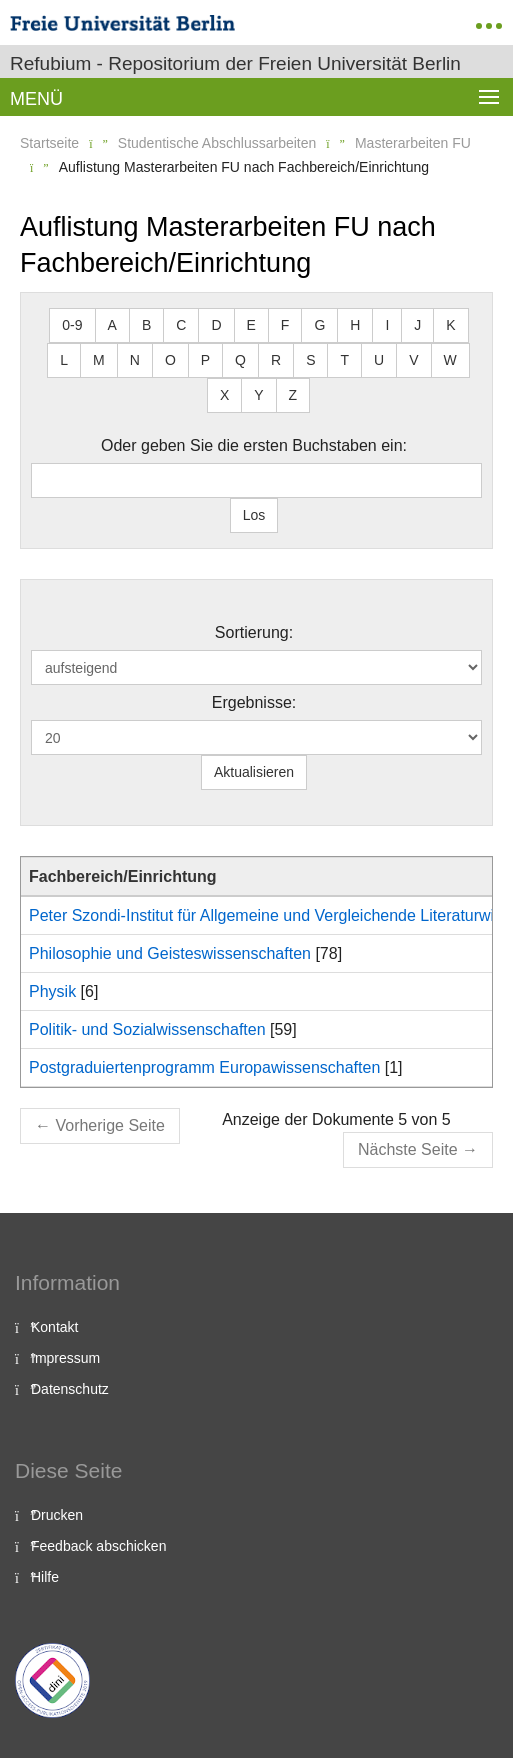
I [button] (387, 325)
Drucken (57, 1515)
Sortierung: (254, 632)
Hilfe (45, 1577)
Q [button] (240, 360)
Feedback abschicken (98, 1546)
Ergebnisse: (254, 702)
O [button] (170, 360)
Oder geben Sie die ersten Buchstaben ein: (254, 445)
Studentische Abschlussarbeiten (217, 143)
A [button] (112, 325)
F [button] (285, 325)
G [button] (319, 325)
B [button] (146, 325)
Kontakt (54, 1327)
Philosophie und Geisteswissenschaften (170, 953)
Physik (52, 991)
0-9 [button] (72, 325)
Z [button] (293, 395)
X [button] (224, 395)
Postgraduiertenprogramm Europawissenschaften (204, 1067)
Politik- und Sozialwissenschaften (147, 1029)
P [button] (205, 360)
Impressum (65, 1358)
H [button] (355, 325)
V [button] (413, 360)
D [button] (216, 325)
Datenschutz (70, 1389)
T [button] (344, 360)
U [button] (379, 360)
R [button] (276, 360)
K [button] (450, 325)
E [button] (251, 325)
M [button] (99, 360)
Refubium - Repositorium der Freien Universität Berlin (235, 63)
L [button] (64, 360)
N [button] (135, 360)
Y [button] (258, 395)
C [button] (181, 325)
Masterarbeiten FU (413, 143)
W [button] (450, 360)
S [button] (310, 360)
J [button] (417, 325)
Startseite (49, 143)
